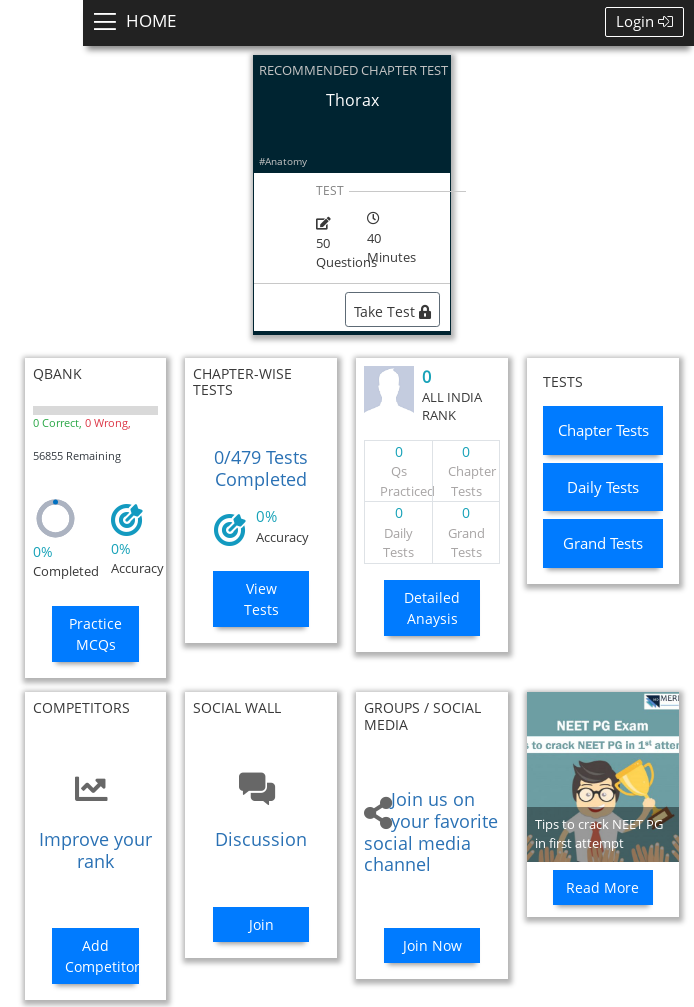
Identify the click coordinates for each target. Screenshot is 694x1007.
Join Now (432, 945)
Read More (602, 887)
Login (644, 21)
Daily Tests (603, 487)
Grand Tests (603, 543)
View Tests (261, 599)
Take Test (392, 311)
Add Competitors (102, 956)
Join (261, 924)
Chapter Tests (603, 430)
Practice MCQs (95, 634)
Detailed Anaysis (432, 608)
